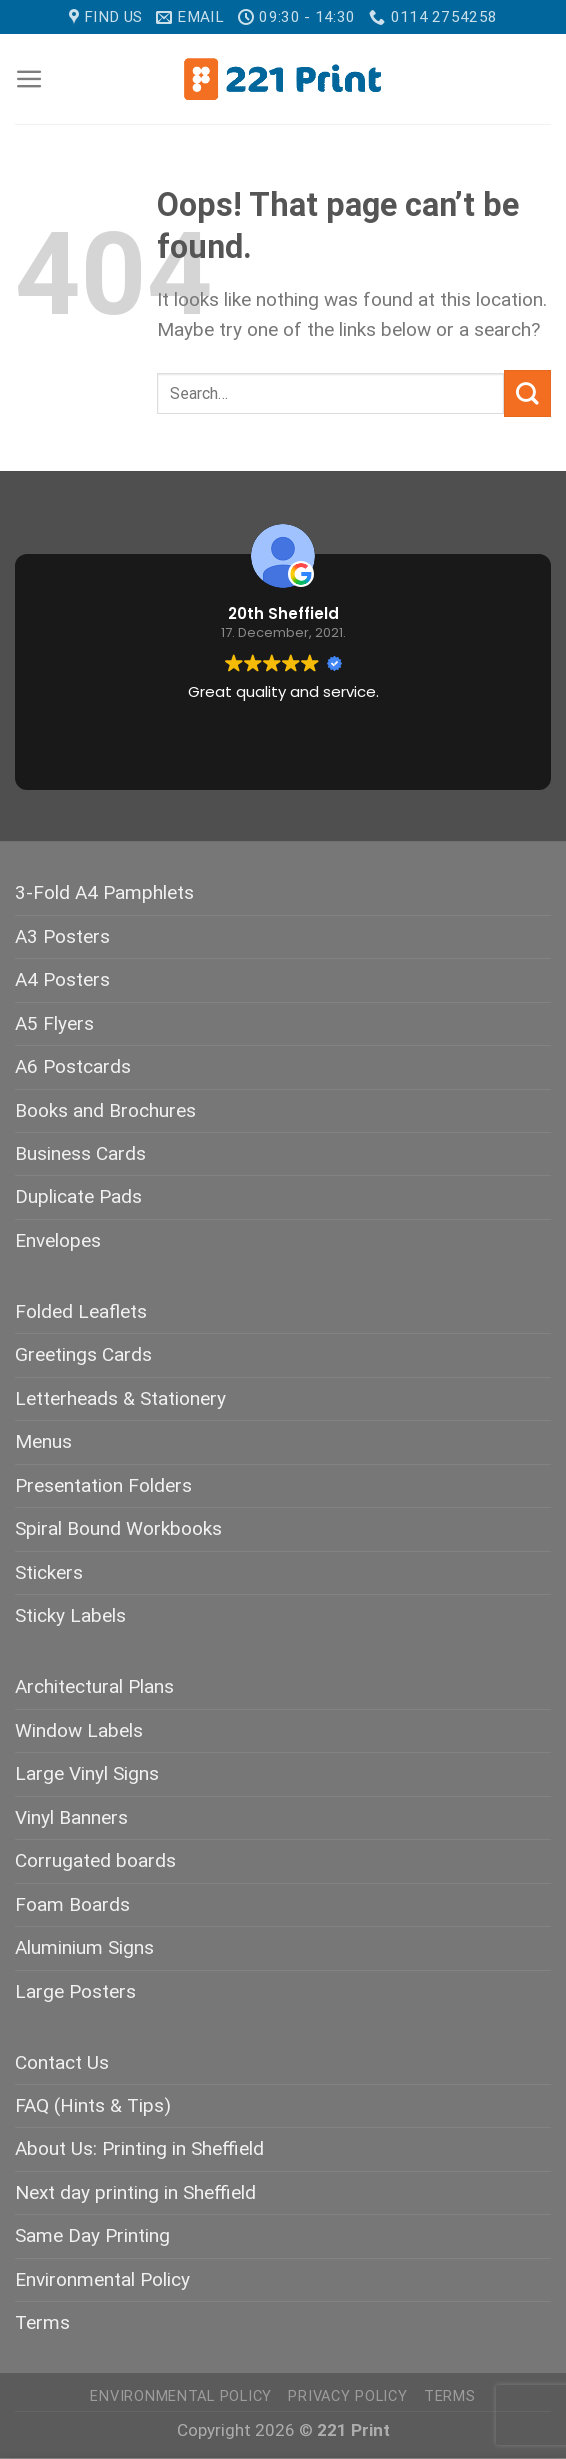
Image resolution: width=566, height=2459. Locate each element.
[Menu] (29, 79)
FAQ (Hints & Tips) (93, 2105)
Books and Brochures (105, 1110)
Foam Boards (72, 1904)
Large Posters (75, 1991)
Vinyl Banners (71, 1817)
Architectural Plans (94, 1686)
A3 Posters (62, 936)
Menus (43, 1441)
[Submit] (527, 393)
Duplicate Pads (78, 1196)
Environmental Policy (102, 2279)
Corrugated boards (95, 1860)
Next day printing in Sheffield (135, 2192)
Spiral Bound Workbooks (118, 1528)
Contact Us (62, 2062)
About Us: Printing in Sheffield (139, 2148)
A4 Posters (62, 979)
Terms (42, 2322)
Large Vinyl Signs (87, 1773)
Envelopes (58, 1240)
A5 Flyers (54, 1023)
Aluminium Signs (84, 1947)
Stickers (49, 1572)
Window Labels (79, 1730)
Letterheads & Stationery (120, 1398)
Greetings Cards (83, 1354)
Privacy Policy (347, 2396)
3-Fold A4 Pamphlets (104, 892)
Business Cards (80, 1153)
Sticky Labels (70, 1615)
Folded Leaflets (81, 1311)
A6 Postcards (73, 1066)
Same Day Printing (92, 2235)
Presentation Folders (103, 1485)
